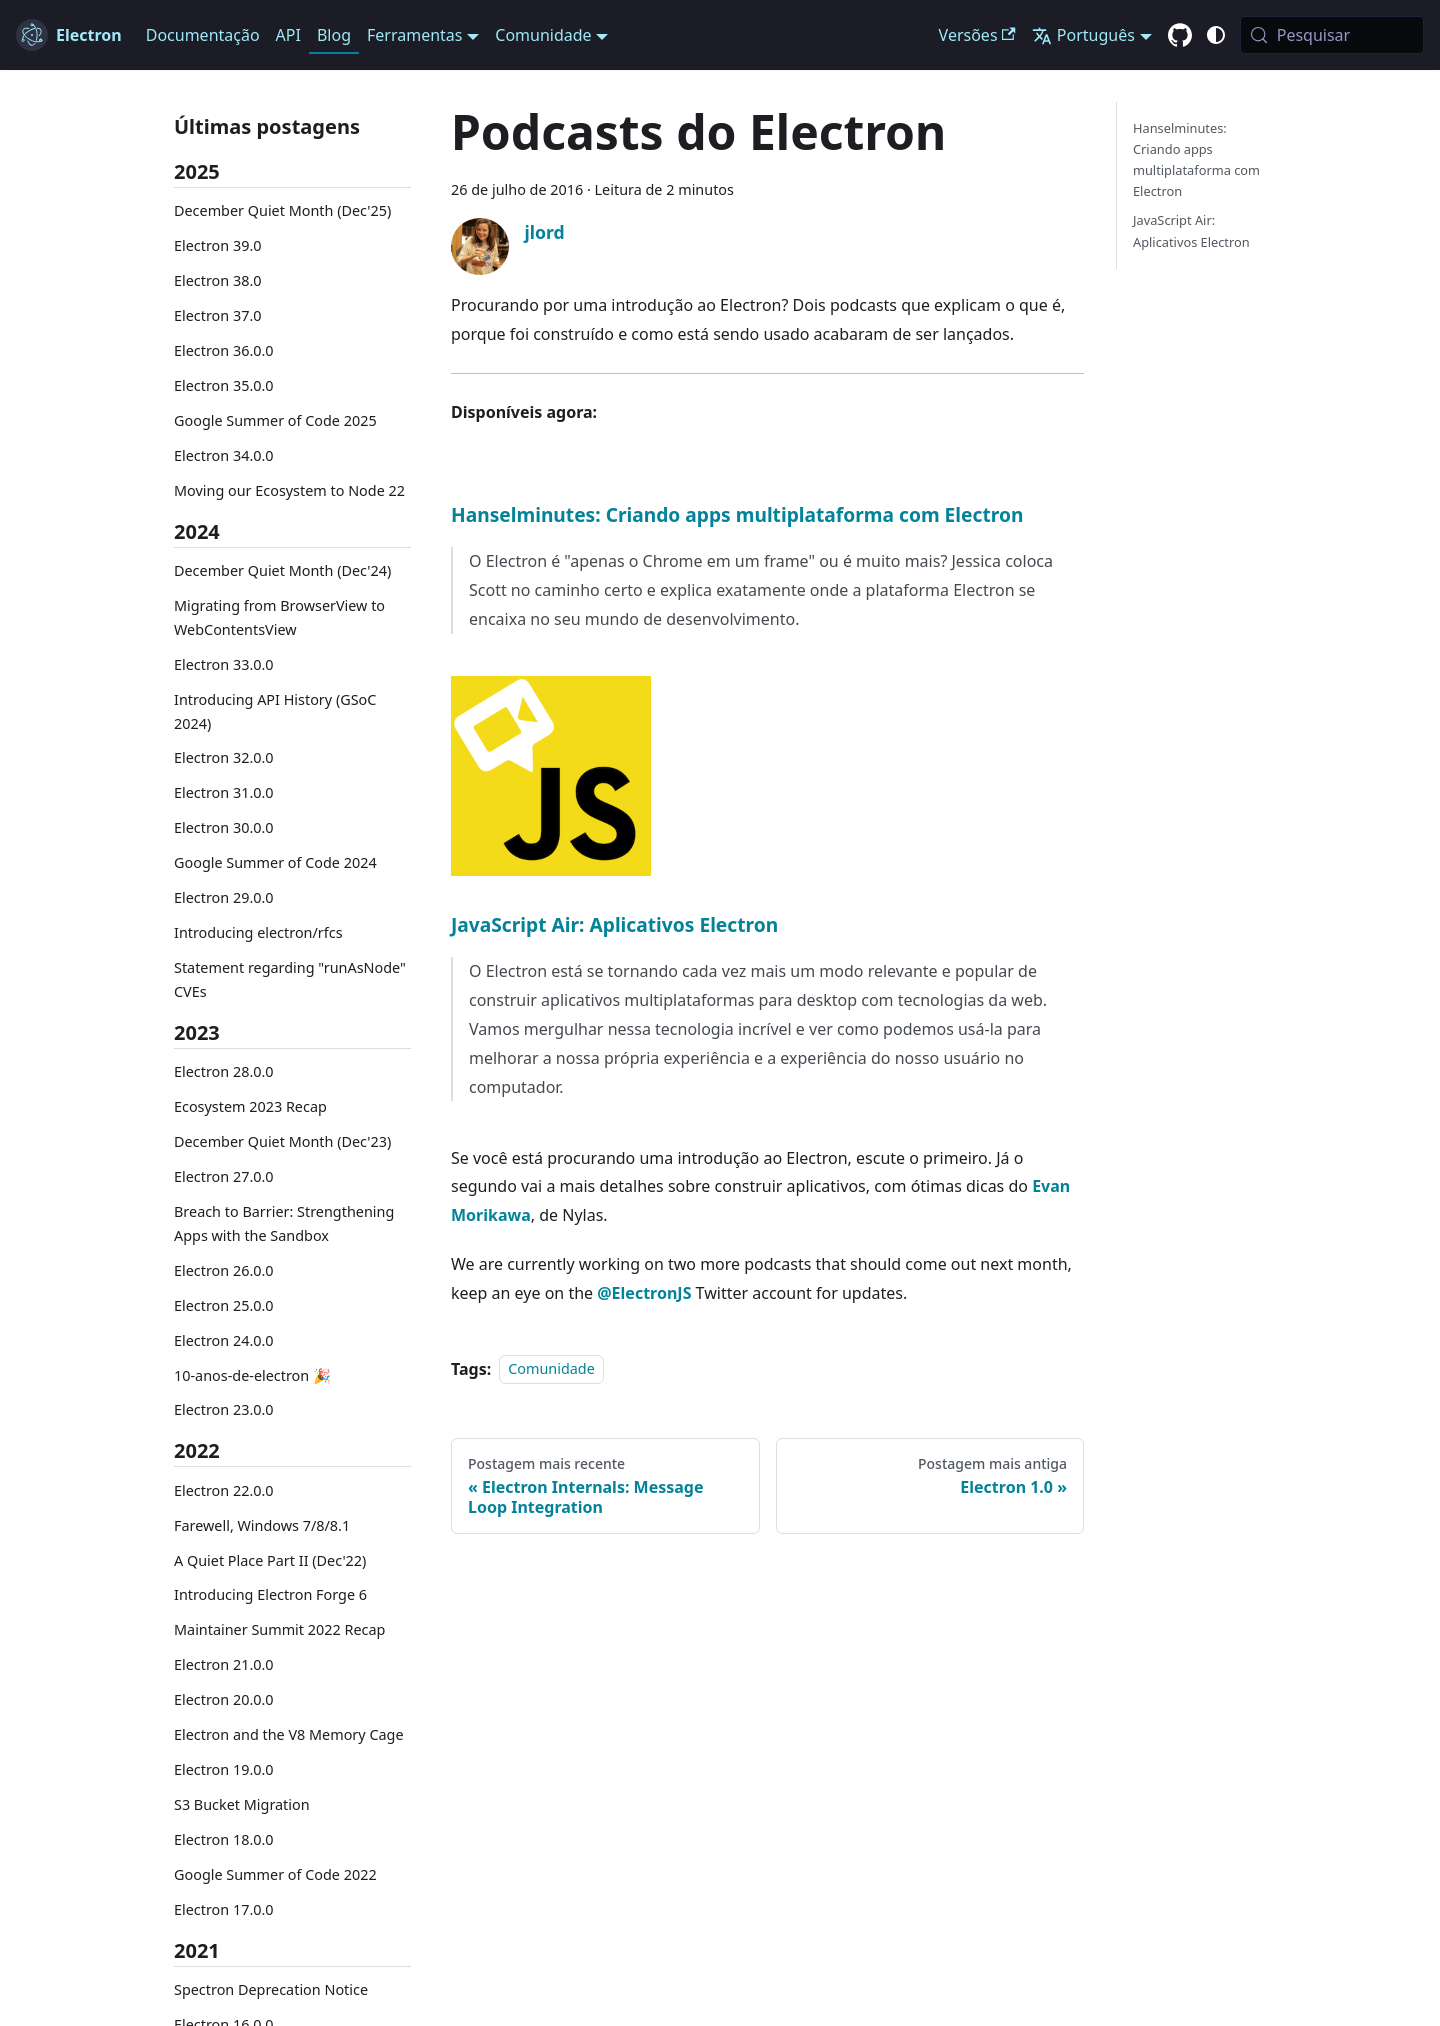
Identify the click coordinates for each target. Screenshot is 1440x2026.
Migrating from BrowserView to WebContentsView (279, 617)
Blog (334, 35)
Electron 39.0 (217, 245)
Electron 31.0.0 (224, 792)
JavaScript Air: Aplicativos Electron (614, 924)
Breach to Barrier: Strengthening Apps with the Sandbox (284, 1223)
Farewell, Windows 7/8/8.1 (262, 1525)
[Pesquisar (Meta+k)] (1332, 35)
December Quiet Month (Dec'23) (282, 1141)
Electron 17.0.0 (224, 1909)
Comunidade (551, 1369)
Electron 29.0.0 (224, 897)
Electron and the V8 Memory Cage (289, 1734)
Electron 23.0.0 (224, 1409)
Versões (977, 35)
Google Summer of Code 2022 (275, 1874)
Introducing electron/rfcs (258, 932)
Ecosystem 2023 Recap (250, 1106)
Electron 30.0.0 (224, 827)
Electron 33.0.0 (224, 664)
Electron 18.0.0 (224, 1839)
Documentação (203, 35)
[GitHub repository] (1180, 36)
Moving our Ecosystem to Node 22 (289, 490)
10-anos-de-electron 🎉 (252, 1375)
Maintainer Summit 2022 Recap (279, 1629)
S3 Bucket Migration (242, 1804)
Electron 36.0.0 (224, 350)
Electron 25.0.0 (224, 1305)
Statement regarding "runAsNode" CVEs (290, 979)
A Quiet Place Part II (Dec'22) (270, 1560)
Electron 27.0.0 (224, 1176)
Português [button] (1083, 35)
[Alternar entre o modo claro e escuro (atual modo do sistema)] (1216, 35)
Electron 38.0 (217, 280)
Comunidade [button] (543, 35)
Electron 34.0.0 (224, 455)
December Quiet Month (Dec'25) (282, 210)
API (288, 35)
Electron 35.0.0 (224, 385)
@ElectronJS (644, 1293)
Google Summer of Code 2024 (275, 862)
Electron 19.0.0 (224, 1769)
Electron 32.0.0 (224, 757)
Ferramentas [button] (415, 35)
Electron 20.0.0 (224, 1699)
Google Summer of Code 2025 (275, 420)
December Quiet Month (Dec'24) (282, 570)
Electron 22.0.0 (224, 1490)
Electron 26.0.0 (224, 1270)
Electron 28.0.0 (224, 1071)
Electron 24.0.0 (224, 1340)
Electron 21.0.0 (224, 1664)
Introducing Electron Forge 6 (270, 1594)
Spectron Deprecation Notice (271, 1989)
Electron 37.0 (217, 315)
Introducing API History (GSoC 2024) (275, 711)
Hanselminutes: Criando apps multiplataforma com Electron (737, 514)
